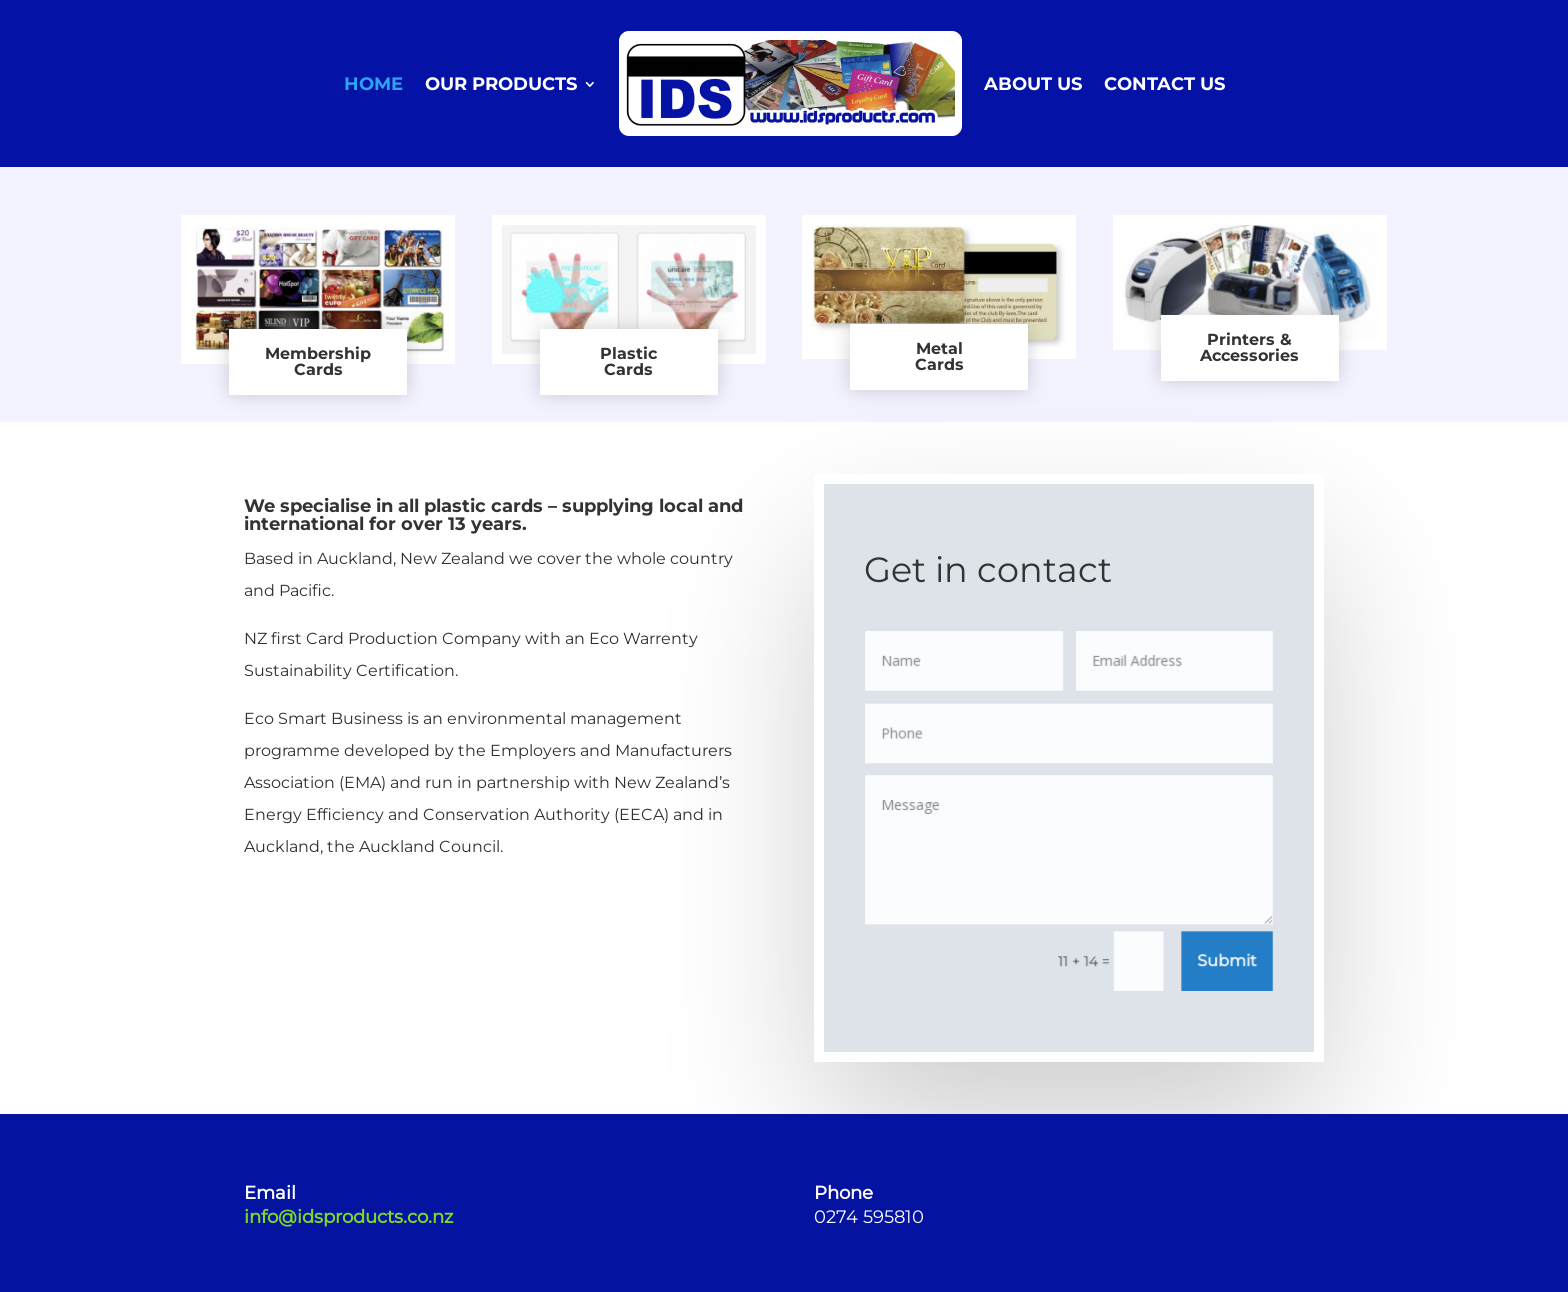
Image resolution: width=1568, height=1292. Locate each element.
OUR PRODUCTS (501, 84)
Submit (1225, 960)
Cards (318, 369)
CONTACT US (1164, 84)
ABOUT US (1033, 84)
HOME (373, 84)
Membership (318, 353)
